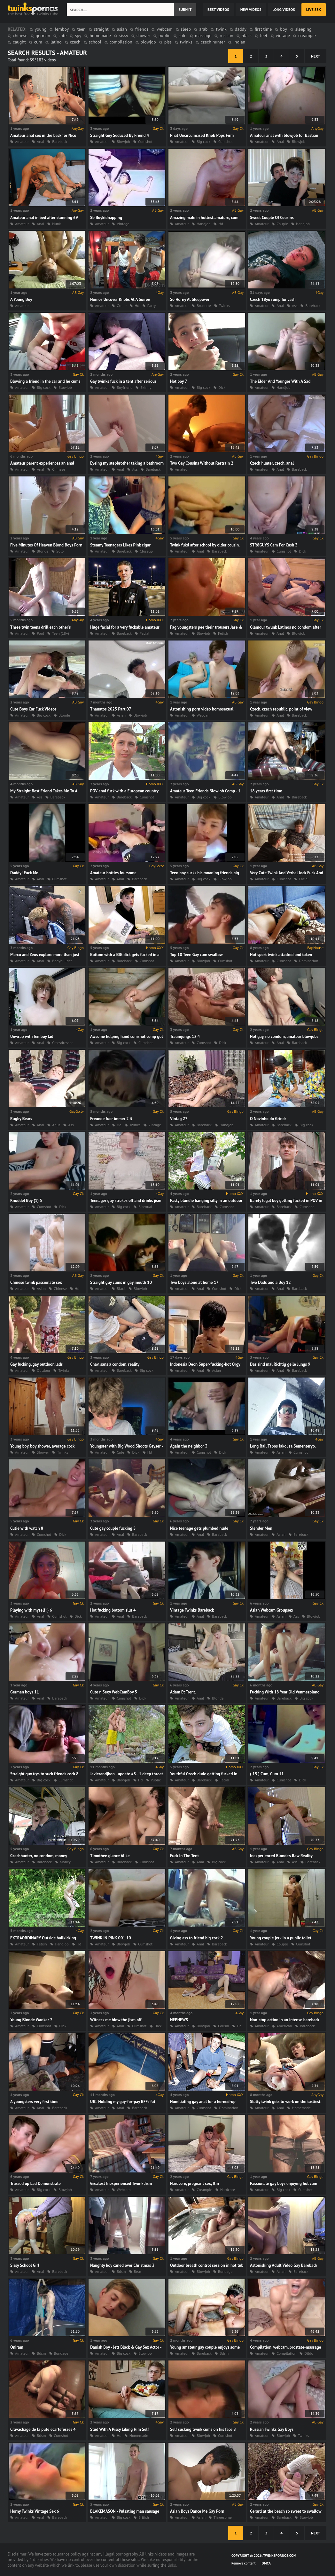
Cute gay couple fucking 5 (113, 1528)
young (41, 29)
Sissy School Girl (24, 2265)
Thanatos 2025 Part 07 (110, 709)
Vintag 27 (178, 1118)
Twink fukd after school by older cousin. (205, 545)
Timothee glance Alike (110, 1855)
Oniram (16, 2347)
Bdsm (121, 2271)
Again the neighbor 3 (188, 1446)
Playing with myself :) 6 (31, 1610)
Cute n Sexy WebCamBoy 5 (113, 1692)
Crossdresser (62, 1042)
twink (221, 29)
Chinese (58, 469)
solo (183, 35)
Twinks (224, 305)
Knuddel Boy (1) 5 (26, 1200)
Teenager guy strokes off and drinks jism (125, 1200)
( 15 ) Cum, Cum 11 (267, 1774)
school (95, 42)
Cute (120, 1452)
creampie (307, 35)
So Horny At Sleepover (189, 299)
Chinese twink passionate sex (36, 1282)
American (284, 2025)
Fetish (223, 633)
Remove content (243, 2563)
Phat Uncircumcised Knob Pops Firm (202, 135)
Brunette (204, 305)
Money (65, 1861)
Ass (294, 305)
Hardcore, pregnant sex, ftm (194, 2183)
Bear (137, 2271)
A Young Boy (21, 299)
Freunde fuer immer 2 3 (111, 1118)
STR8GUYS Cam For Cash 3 (274, 545)
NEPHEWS (179, 2019)
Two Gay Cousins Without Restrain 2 (201, 463)
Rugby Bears (21, 1118)
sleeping (303, 29)
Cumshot (145, 141)
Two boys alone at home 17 (194, 1282)
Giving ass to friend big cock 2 (196, 1938)
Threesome (223, 2517)
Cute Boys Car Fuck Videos (33, 709)
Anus (56, 1124)
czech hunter (213, 42)
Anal (280, 305)
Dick (221, 387)
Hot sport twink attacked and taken (281, 954)
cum (38, 42)
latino (56, 42)
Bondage (225, 2271)
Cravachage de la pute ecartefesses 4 (43, 2429)
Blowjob (123, 141)
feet (263, 35)
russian (226, 35)
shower (143, 35)
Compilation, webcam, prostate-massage (285, 2347)
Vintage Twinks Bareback (192, 1610)
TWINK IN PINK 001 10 (110, 1938)
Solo (60, 551)
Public (156, 1780)
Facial (144, 633)
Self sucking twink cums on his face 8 (203, 2429)
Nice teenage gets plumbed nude (199, 1528)
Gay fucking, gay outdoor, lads (36, 1364)
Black (121, 1288)
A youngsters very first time (34, 2101)
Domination (308, 960)
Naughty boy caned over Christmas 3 (122, 2265)
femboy (62, 29)
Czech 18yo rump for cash (273, 299)
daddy (240, 29)
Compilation (286, 2353)
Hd (220, 223)
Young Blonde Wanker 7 (31, 2019)
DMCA (266, 2563)
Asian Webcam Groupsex (271, 1610)
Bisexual (145, 1206)
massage (203, 35)
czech (75, 42)
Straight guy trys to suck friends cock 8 (44, 1774)
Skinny (145, 387)
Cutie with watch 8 (26, 1528)
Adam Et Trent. (183, 1692)
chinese (20, 35)
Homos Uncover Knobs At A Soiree (120, 299)
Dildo (308, 2353)
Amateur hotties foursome (113, 873)
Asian (121, 715)
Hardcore (227, 2189)
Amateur (102, 141)
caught (19, 42)
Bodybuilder (62, 960)
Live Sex (313, 9)
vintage (283, 35)
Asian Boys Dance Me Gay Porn (197, 2511)
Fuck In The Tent (184, 1855)
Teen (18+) (60, 633)
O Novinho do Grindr (268, 1118)
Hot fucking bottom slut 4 (113, 1610)
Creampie (204, 2189)
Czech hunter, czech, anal (272, 463)
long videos (284, 9)
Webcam (203, 715)
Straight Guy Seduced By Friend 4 (119, 135)
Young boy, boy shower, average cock (42, 1446)
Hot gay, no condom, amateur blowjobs (284, 1036)
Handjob (203, 223)
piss (168, 42)
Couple (282, 223)
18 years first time (266, 791)
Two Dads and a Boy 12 (270, 1282)
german (43, 35)
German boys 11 (24, 1692)
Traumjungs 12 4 (185, 1036)
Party (151, 305)
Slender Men (261, 1528)
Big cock (203, 141)
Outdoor (43, 1370)
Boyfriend (124, 387)
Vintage (123, 223)
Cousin (223, 2025)
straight (101, 29)
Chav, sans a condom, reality (114, 1364)
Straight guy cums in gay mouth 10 (121, 1282)
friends (141, 29)
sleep (186, 29)
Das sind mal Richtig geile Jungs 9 (280, 1364)
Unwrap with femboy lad (31, 1036)
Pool (40, 633)
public (164, 35)
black (247, 35)
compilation (121, 42)
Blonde (42, 551)
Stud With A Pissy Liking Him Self (119, 2429)
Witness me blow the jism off (115, 2019)
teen (81, 29)
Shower (43, 1452)
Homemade (301, 2107)
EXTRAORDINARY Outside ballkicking (43, 1938)
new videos (250, 9)
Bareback (312, 305)
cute (62, 35)
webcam (164, 29)
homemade (100, 35)
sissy (123, 35)
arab (203, 29)
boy (283, 29)
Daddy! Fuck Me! (25, 873)
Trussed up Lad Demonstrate (35, 2183)
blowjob (148, 42)
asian (122, 29)
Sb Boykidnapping (106, 217)
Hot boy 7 (178, 381)
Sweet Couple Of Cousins (272, 217)
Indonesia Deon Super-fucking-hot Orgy (205, 1364)
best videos (218, 9)
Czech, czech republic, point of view (281, 709)
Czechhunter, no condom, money (38, 1855)
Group (122, 305)
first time (263, 29)
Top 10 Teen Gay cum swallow (196, 954)
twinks (186, 42)
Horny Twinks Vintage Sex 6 (34, 2511)
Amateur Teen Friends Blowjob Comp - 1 (205, 791)
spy (78, 35)
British (143, 2517)
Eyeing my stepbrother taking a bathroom (127, 463)
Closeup (146, 551)
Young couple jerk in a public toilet (280, 1938)
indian (239, 42)
